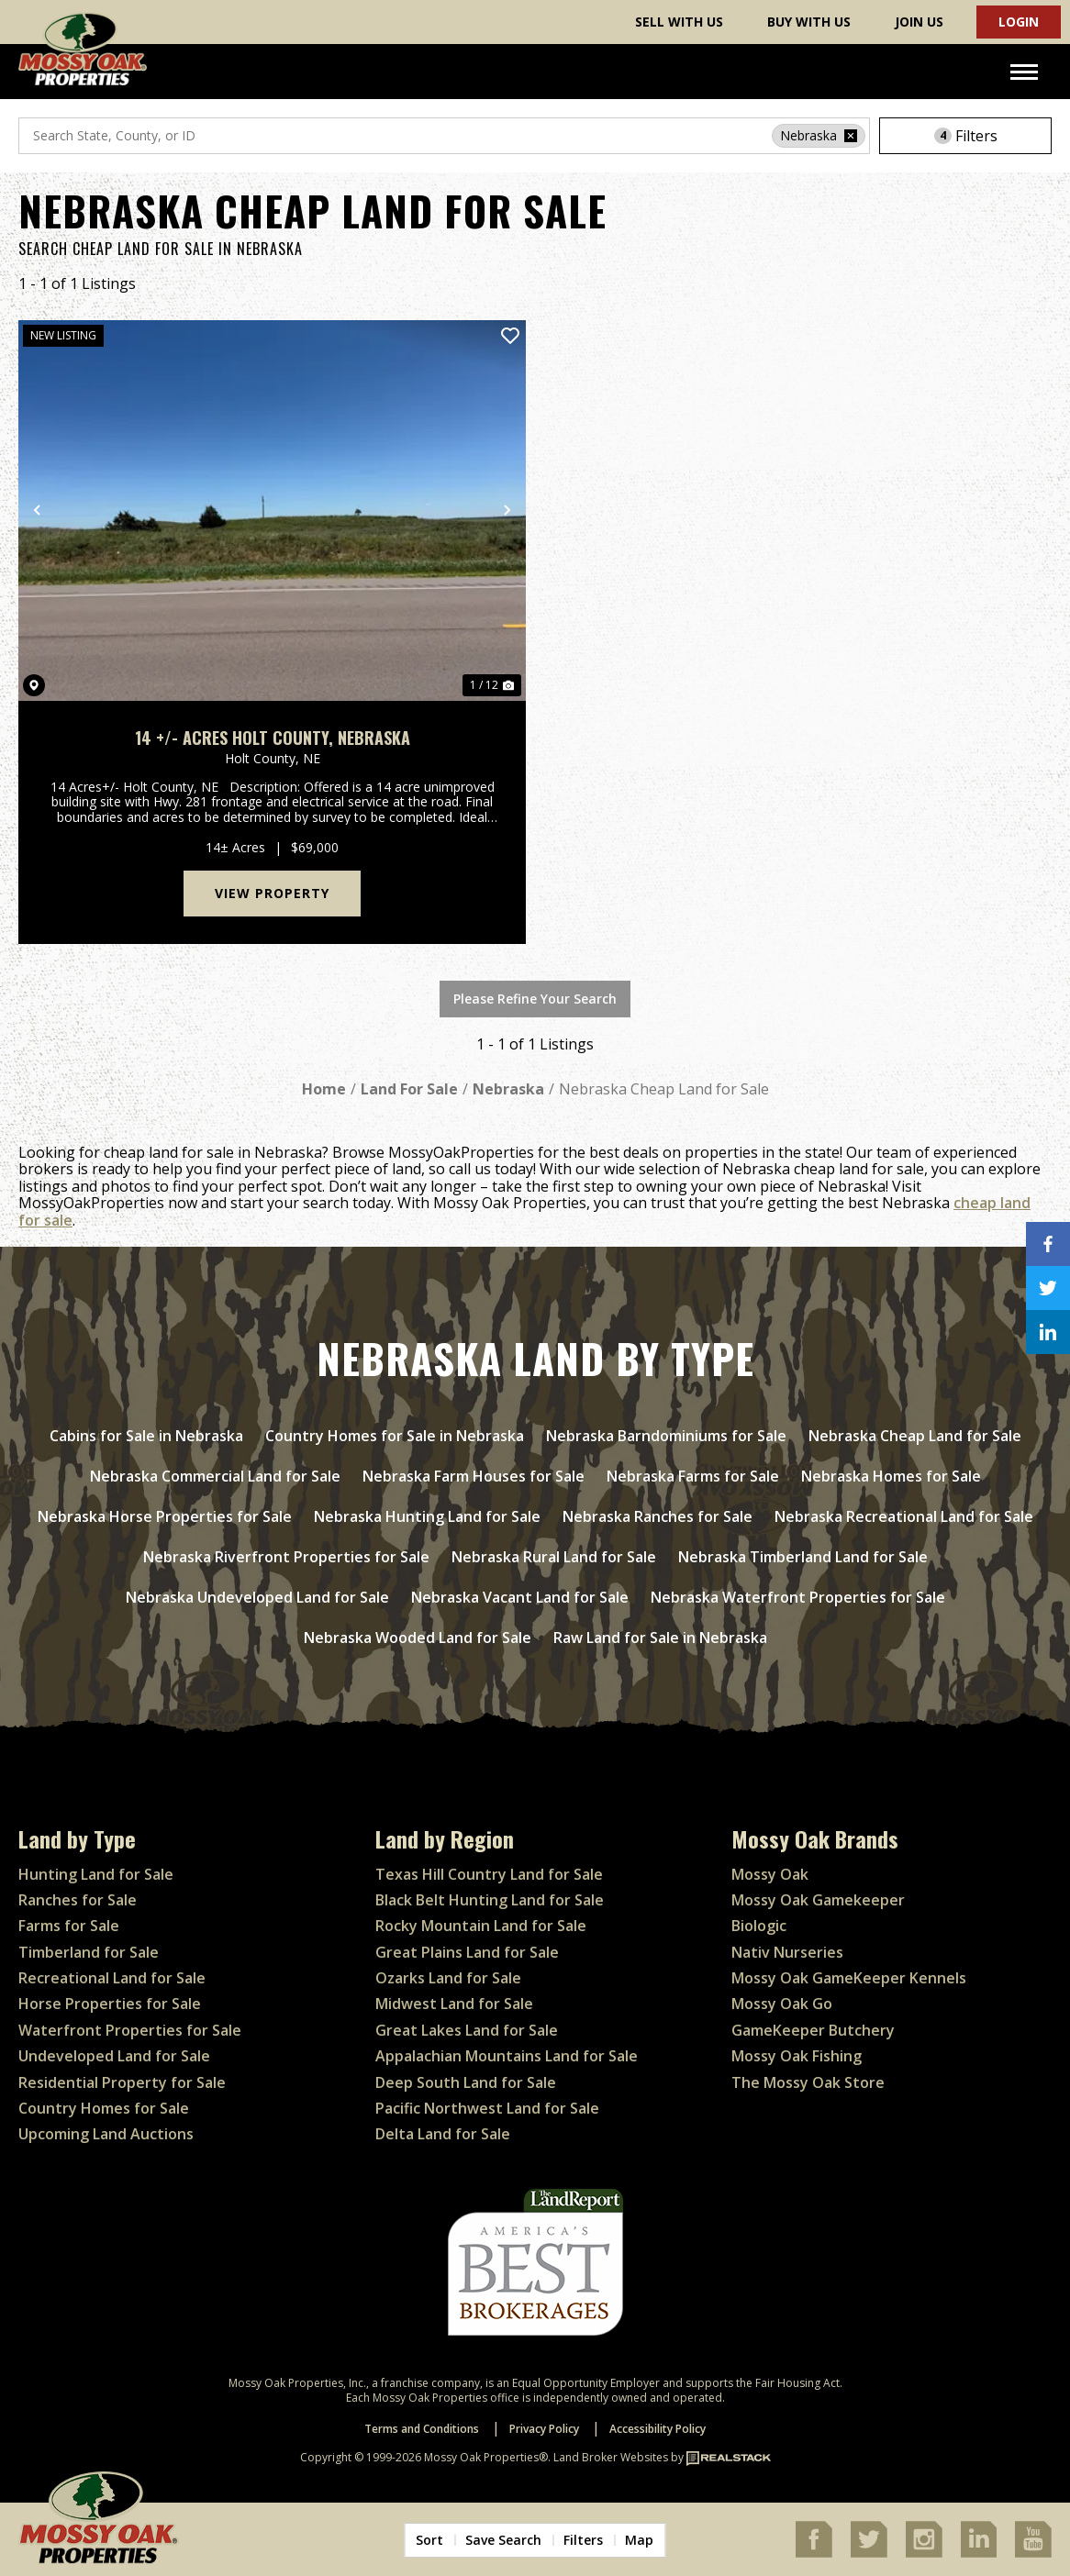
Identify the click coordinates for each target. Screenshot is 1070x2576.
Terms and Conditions (421, 2429)
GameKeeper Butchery (813, 2030)
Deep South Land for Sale (465, 2082)
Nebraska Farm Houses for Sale (473, 1476)
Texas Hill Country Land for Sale (489, 1874)
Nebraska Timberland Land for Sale (803, 1557)
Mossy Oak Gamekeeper (818, 1900)
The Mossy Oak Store (808, 2082)
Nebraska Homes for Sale (891, 1476)
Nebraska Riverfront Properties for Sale (286, 1557)
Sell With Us (679, 21)
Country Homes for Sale (103, 2108)
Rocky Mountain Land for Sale (480, 1925)
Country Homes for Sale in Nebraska (394, 1436)
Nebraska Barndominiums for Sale (666, 1436)
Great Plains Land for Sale (467, 1952)
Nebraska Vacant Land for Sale (520, 1597)
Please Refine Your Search (535, 998)
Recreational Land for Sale (112, 1978)
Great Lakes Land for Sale (466, 2030)
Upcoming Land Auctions (106, 2134)
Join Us (919, 21)
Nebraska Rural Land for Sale (553, 1557)
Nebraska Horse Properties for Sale (165, 1516)
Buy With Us (809, 21)
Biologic (758, 1925)
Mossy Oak (769, 1874)
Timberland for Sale (88, 1952)
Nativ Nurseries (787, 1952)
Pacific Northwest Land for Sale (487, 2108)
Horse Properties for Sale (109, 2003)
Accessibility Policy (657, 2429)
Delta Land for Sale (442, 2134)
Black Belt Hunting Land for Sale (489, 1900)
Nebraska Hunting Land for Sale (427, 1516)
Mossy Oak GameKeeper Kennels (848, 1978)
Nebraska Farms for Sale (693, 1476)
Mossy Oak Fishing (796, 2056)
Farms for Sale (68, 1925)
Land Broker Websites (610, 2457)
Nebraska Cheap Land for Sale (914, 1436)
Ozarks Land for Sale (448, 1978)
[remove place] (850, 135)
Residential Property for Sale (122, 2082)
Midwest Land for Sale (454, 2003)
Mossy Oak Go (781, 2003)
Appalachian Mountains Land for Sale (506, 2056)
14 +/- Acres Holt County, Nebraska (272, 738)
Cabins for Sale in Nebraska (146, 1436)
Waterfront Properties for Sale (129, 2030)
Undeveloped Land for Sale (114, 2056)
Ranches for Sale (77, 1900)
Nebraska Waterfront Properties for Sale (798, 1597)
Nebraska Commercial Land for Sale (215, 1476)
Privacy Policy (544, 2429)
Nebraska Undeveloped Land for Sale (257, 1597)
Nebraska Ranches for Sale (657, 1516)
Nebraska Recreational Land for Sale (904, 1516)
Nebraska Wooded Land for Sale (417, 1637)
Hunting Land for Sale (95, 1874)
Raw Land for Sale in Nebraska (660, 1637)
